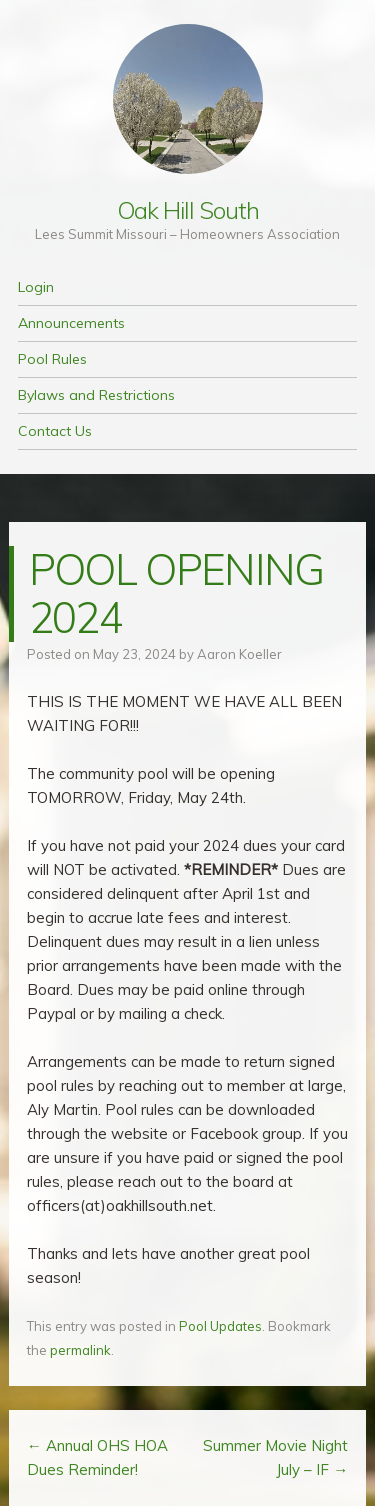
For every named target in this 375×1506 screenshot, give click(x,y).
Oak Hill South (188, 210)
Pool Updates (220, 1326)
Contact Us (55, 431)
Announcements (71, 323)
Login (36, 287)
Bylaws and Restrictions (96, 395)
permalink (80, 1350)
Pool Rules (52, 359)
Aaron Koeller (239, 654)
